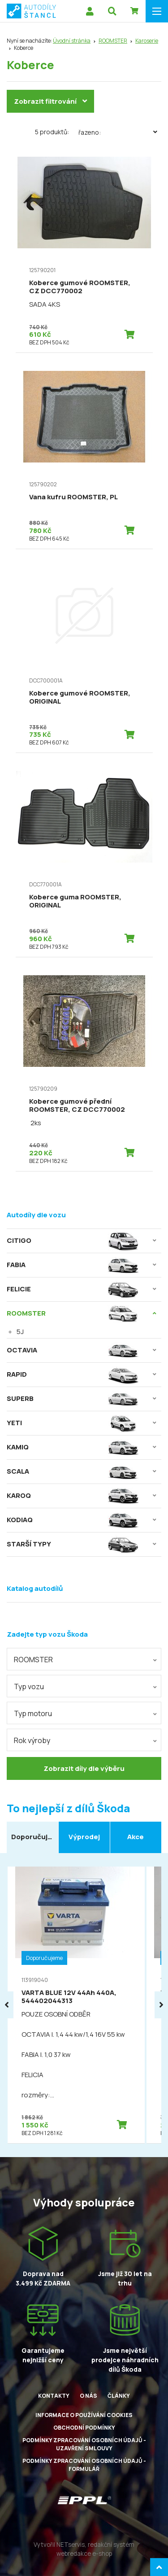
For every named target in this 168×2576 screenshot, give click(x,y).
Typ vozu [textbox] (29, 1686)
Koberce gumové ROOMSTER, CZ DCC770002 (79, 286)
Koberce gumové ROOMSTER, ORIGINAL (79, 697)
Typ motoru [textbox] (33, 1713)
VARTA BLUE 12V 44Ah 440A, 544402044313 (69, 1996)
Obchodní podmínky (84, 2427)
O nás (88, 2396)
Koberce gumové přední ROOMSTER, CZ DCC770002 (77, 1105)
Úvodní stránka (71, 40)
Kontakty (53, 2396)
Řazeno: (119, 132)
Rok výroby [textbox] (32, 1740)
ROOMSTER (113, 40)
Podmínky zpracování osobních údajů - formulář (84, 2465)
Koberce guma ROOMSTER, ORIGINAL (75, 901)
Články (119, 2396)
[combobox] (84, 1659)
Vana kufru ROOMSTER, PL (73, 497)
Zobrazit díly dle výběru (84, 1768)
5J (20, 1331)
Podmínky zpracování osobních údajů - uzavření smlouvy (84, 2444)
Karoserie (146, 40)
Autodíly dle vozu (36, 1215)
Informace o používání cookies (84, 2415)
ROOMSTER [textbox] (33, 1659)
